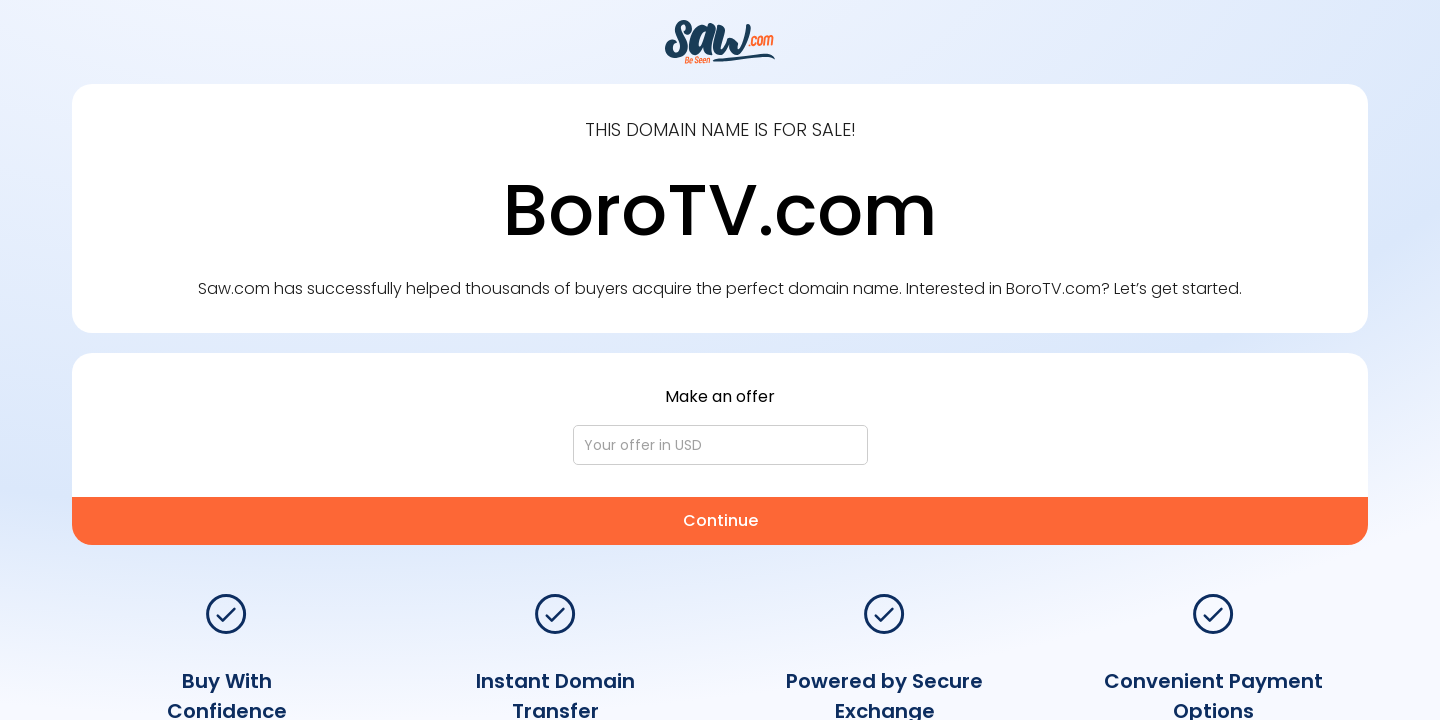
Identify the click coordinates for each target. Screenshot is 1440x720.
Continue (720, 520)
